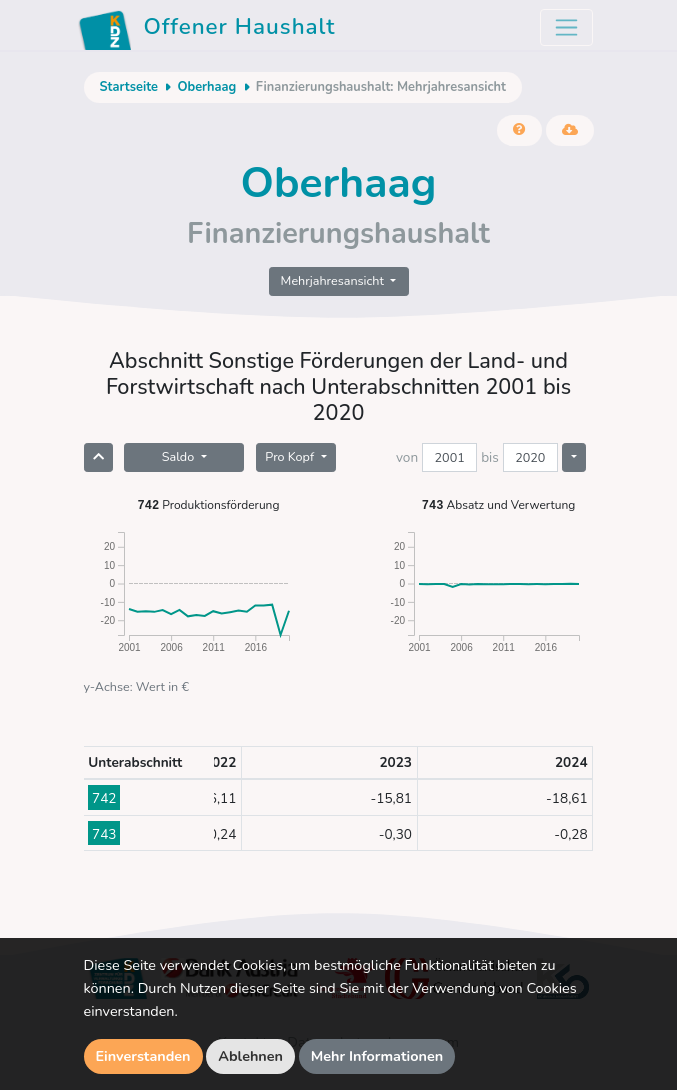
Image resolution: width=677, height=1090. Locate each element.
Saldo (180, 456)
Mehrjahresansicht (334, 280)
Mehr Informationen (377, 1056)
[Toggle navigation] (566, 27)
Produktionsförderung (209, 504)
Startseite (129, 87)
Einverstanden (143, 1056)
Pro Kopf (291, 456)
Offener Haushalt (207, 30)
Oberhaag (206, 87)
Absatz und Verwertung (498, 504)
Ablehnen (250, 1056)
